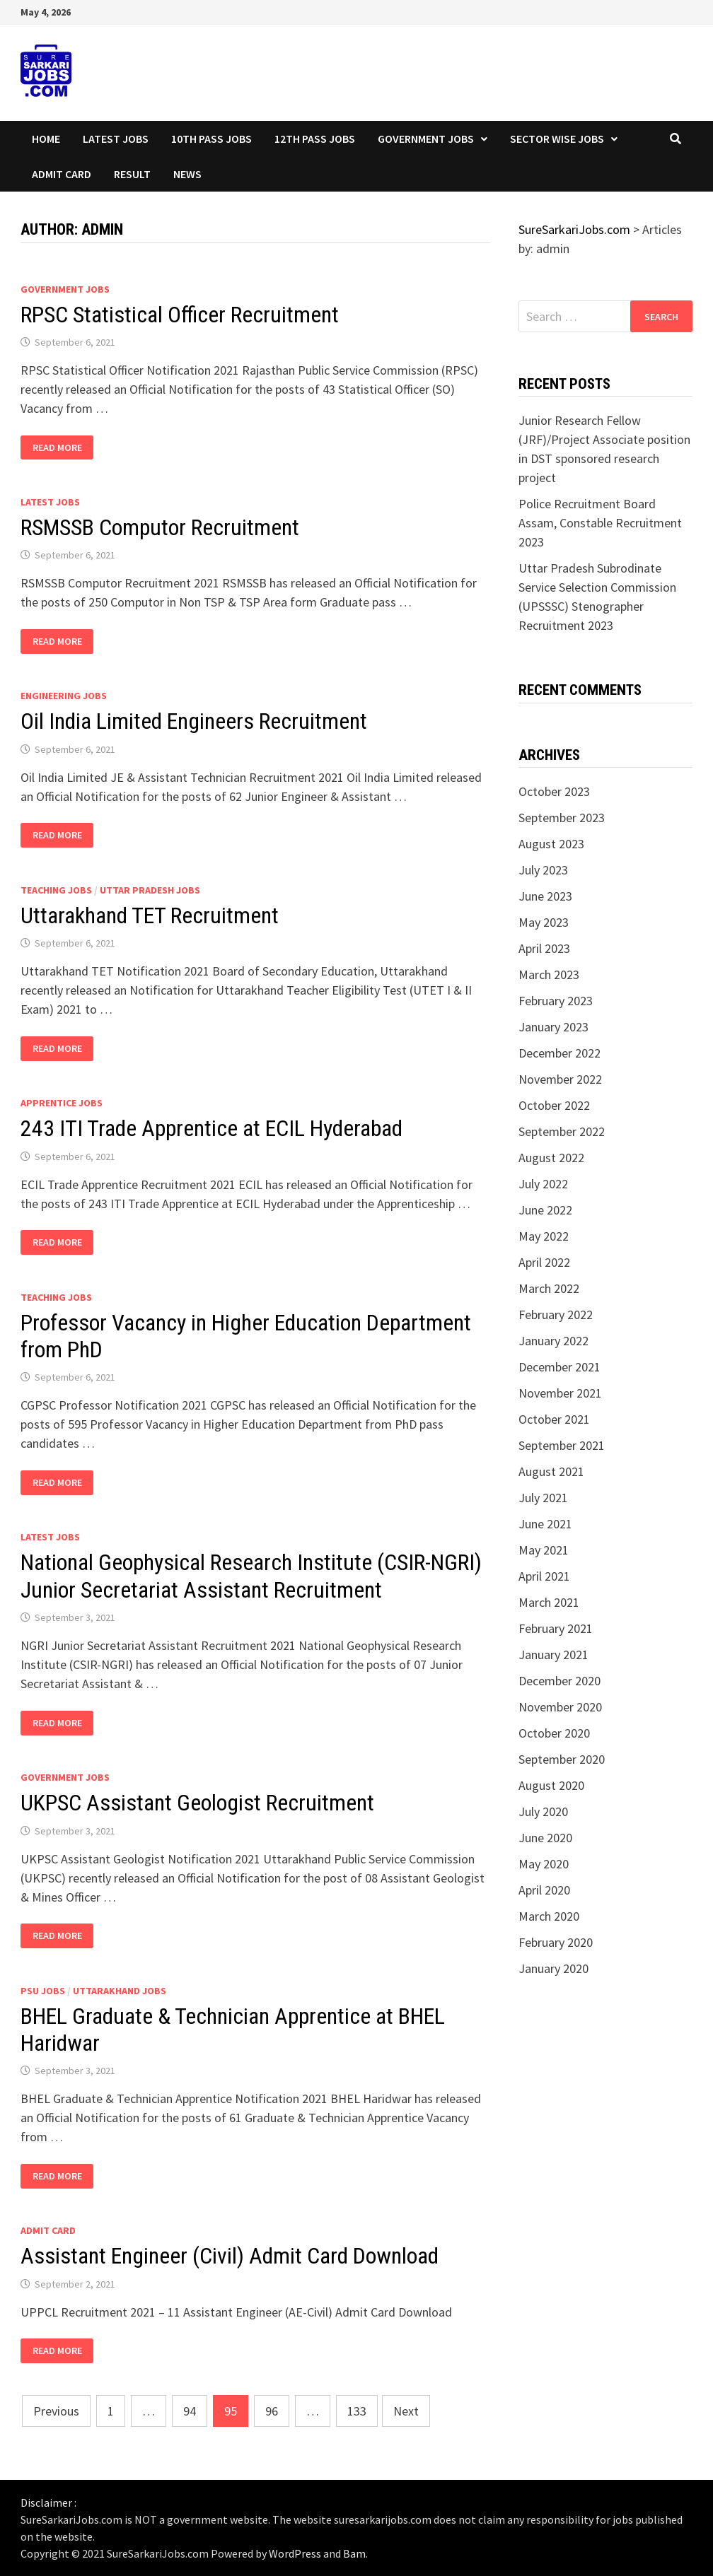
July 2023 (543, 870)
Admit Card (61, 174)
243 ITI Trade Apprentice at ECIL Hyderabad (211, 1128)
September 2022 (561, 1131)
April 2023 (544, 948)
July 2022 (543, 1184)
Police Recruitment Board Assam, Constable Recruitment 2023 (600, 523)
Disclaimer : (48, 2502)
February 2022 (555, 1314)
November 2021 (560, 1393)
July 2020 (543, 1811)
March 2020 (548, 1916)
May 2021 (543, 1550)
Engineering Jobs (64, 695)
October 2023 (554, 791)
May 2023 (543, 922)
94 (189, 2411)
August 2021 (551, 1471)
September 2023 (561, 817)
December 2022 (559, 1053)
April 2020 (544, 1890)
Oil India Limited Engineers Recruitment (194, 721)
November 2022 (560, 1079)
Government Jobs (426, 138)
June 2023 (545, 896)
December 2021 (559, 1367)
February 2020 (555, 1942)
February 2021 (555, 1628)
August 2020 (551, 1785)
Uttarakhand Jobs (119, 1990)
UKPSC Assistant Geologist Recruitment (197, 1802)
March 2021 (548, 1602)
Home (46, 138)
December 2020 (559, 1681)
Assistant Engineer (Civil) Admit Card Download (230, 2255)
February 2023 (555, 1001)
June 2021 (545, 1524)
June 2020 (545, 1837)
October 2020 (554, 1733)
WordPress (295, 2553)
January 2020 (553, 1968)
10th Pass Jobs (211, 138)
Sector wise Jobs (557, 138)
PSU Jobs (43, 1990)
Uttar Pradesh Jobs (150, 890)
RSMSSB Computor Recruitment (160, 527)
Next (406, 2411)
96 (271, 2411)
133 (356, 2411)
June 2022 (545, 1210)
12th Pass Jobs (314, 138)
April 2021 (544, 1576)
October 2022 (554, 1105)
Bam (354, 2553)
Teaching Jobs (56, 890)
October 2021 (554, 1419)
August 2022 (551, 1157)
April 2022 (544, 1262)
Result (132, 174)
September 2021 (561, 1445)
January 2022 (553, 1341)
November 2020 (560, 1707)
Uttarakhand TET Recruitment (150, 915)
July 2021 (543, 1497)
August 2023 (551, 844)
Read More (63, 447)
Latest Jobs (116, 138)
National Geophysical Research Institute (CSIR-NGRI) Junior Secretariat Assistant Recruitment (251, 1576)
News (187, 174)
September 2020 (561, 1759)
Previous (56, 2411)
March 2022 (548, 1288)
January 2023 (553, 1027)
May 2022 (543, 1236)
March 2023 (548, 974)
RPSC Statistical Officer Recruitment (180, 314)
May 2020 (543, 1864)
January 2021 (553, 1654)
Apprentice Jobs (62, 1102)
